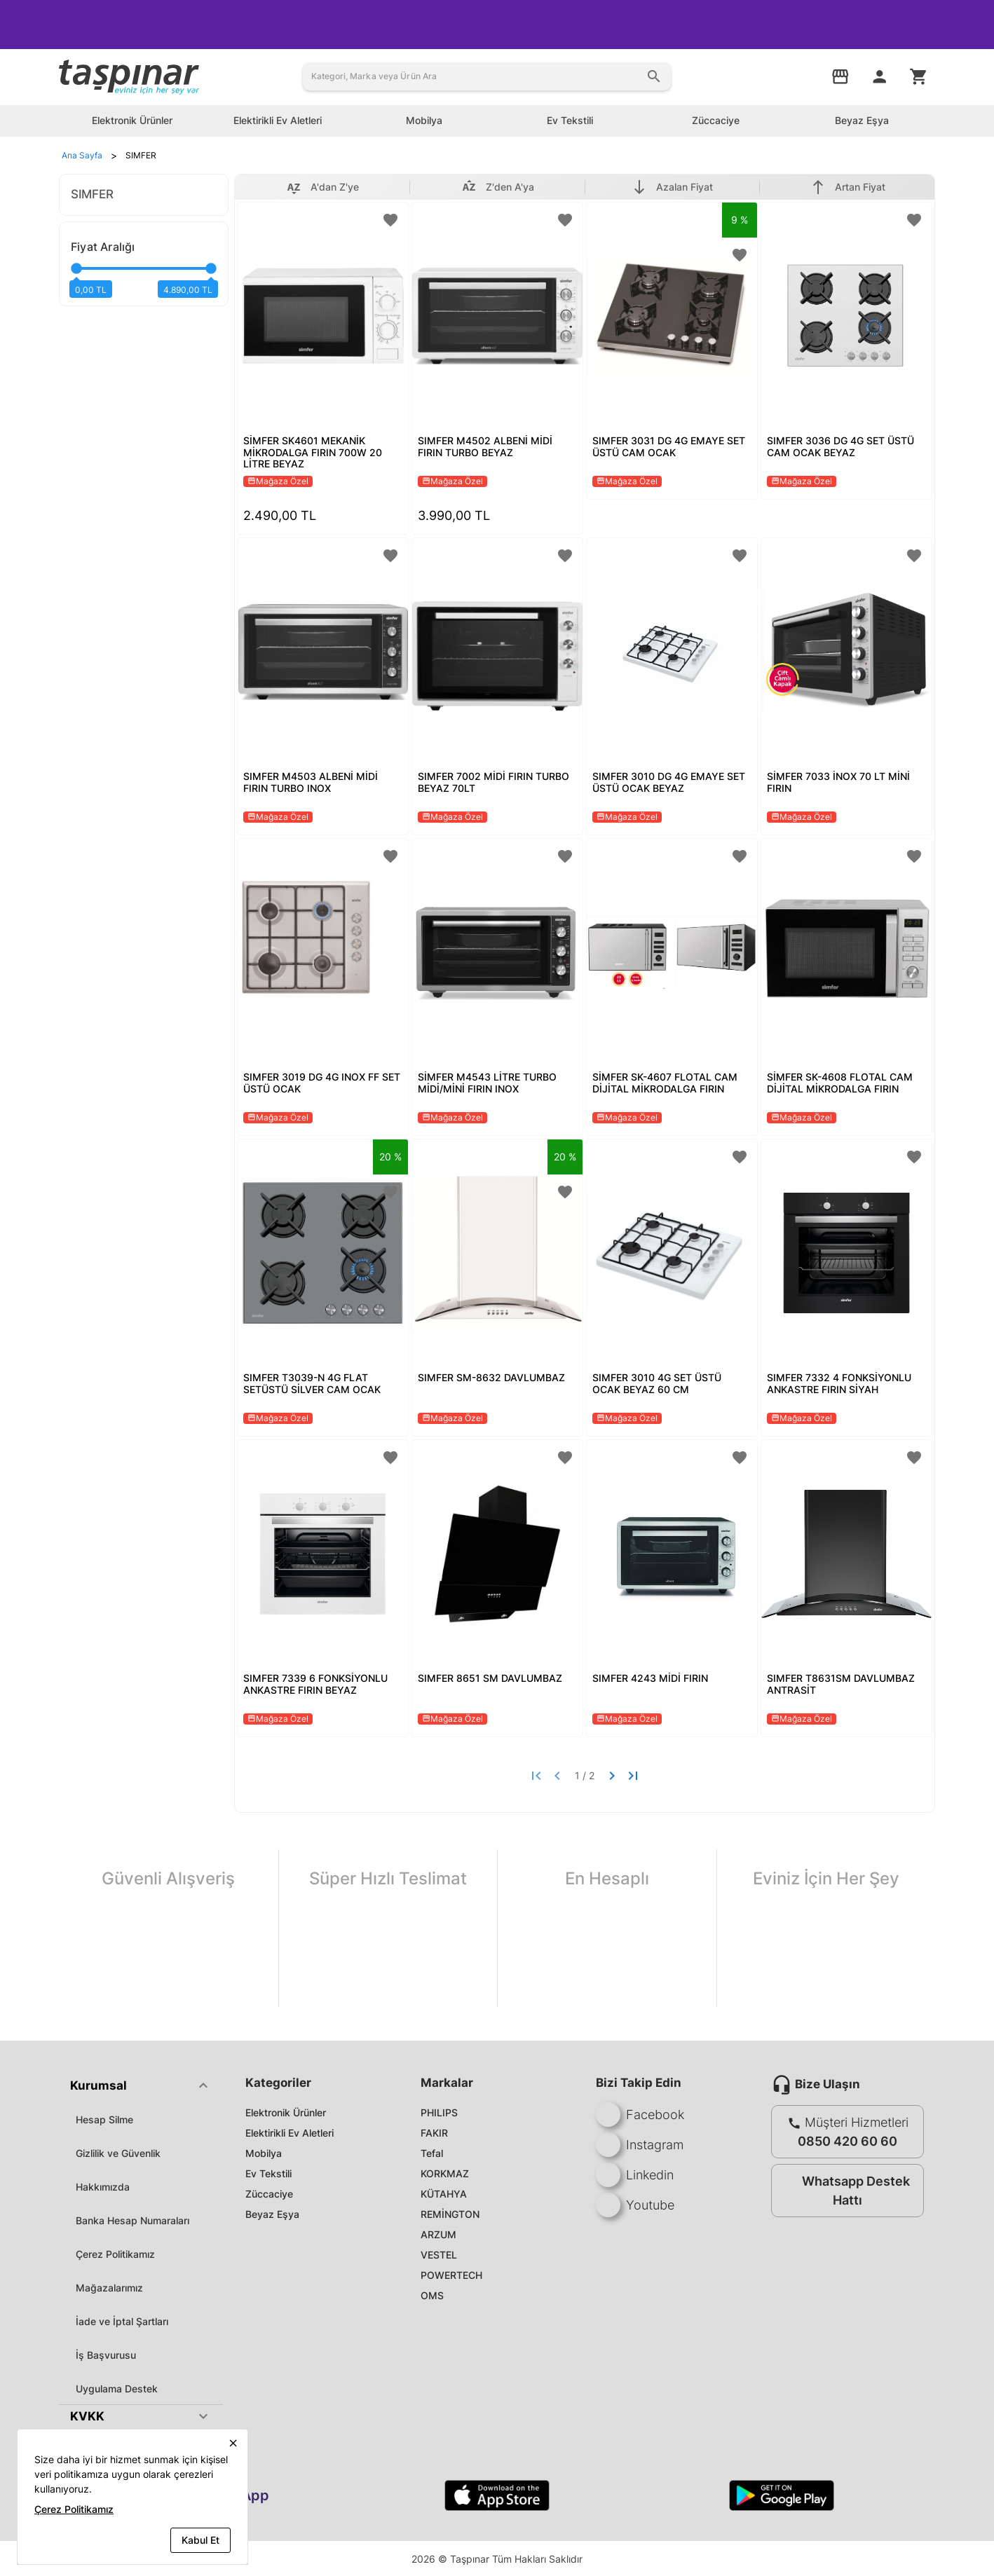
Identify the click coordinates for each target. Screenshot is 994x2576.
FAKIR (434, 2133)
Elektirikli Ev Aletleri (289, 2133)
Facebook (640, 2114)
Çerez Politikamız (115, 2254)
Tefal (432, 2153)
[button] (141, 2085)
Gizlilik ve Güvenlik (118, 2153)
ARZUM (438, 2234)
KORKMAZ (445, 2173)
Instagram (639, 2144)
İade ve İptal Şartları (122, 2321)
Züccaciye (269, 2194)
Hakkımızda (103, 2187)
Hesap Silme (104, 2119)
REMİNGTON (450, 2214)
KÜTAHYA (444, 2194)
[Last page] (633, 1775)
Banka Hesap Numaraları (132, 2220)
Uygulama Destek (117, 2389)
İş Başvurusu (106, 2355)
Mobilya (263, 2153)
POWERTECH (451, 2275)
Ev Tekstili (268, 2173)
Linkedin (635, 2175)
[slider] (144, 274)
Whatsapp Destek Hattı (844, 2190)
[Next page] (612, 1775)
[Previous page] (557, 1775)
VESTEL (439, 2255)
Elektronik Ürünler (285, 2112)
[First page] (536, 1775)
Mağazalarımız (109, 2288)
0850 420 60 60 (847, 2141)
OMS (432, 2295)
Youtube (635, 2205)
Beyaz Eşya (272, 2214)
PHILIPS (439, 2112)
